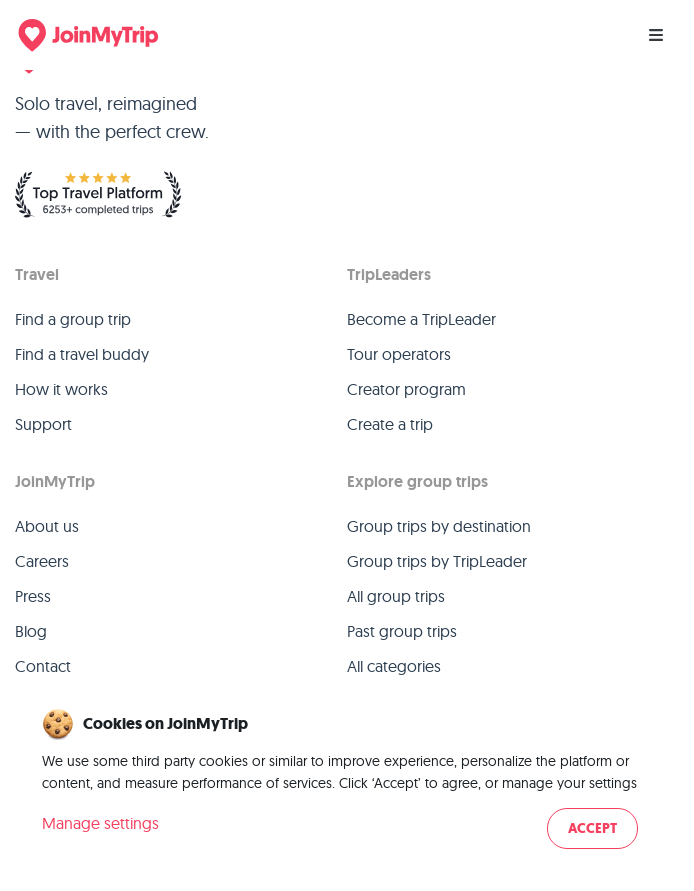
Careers (42, 561)
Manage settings (100, 823)
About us (47, 526)
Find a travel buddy (82, 354)
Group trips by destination (439, 526)
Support (43, 424)
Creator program (406, 389)
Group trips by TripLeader (437, 561)
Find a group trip (73, 319)
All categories (394, 666)
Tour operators (399, 354)
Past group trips (402, 631)
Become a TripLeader (421, 319)
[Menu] (656, 35)
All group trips (396, 596)
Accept (592, 828)
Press (33, 596)
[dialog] (347, 780)
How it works (61, 389)
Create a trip (390, 424)
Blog (31, 631)
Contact (43, 666)
